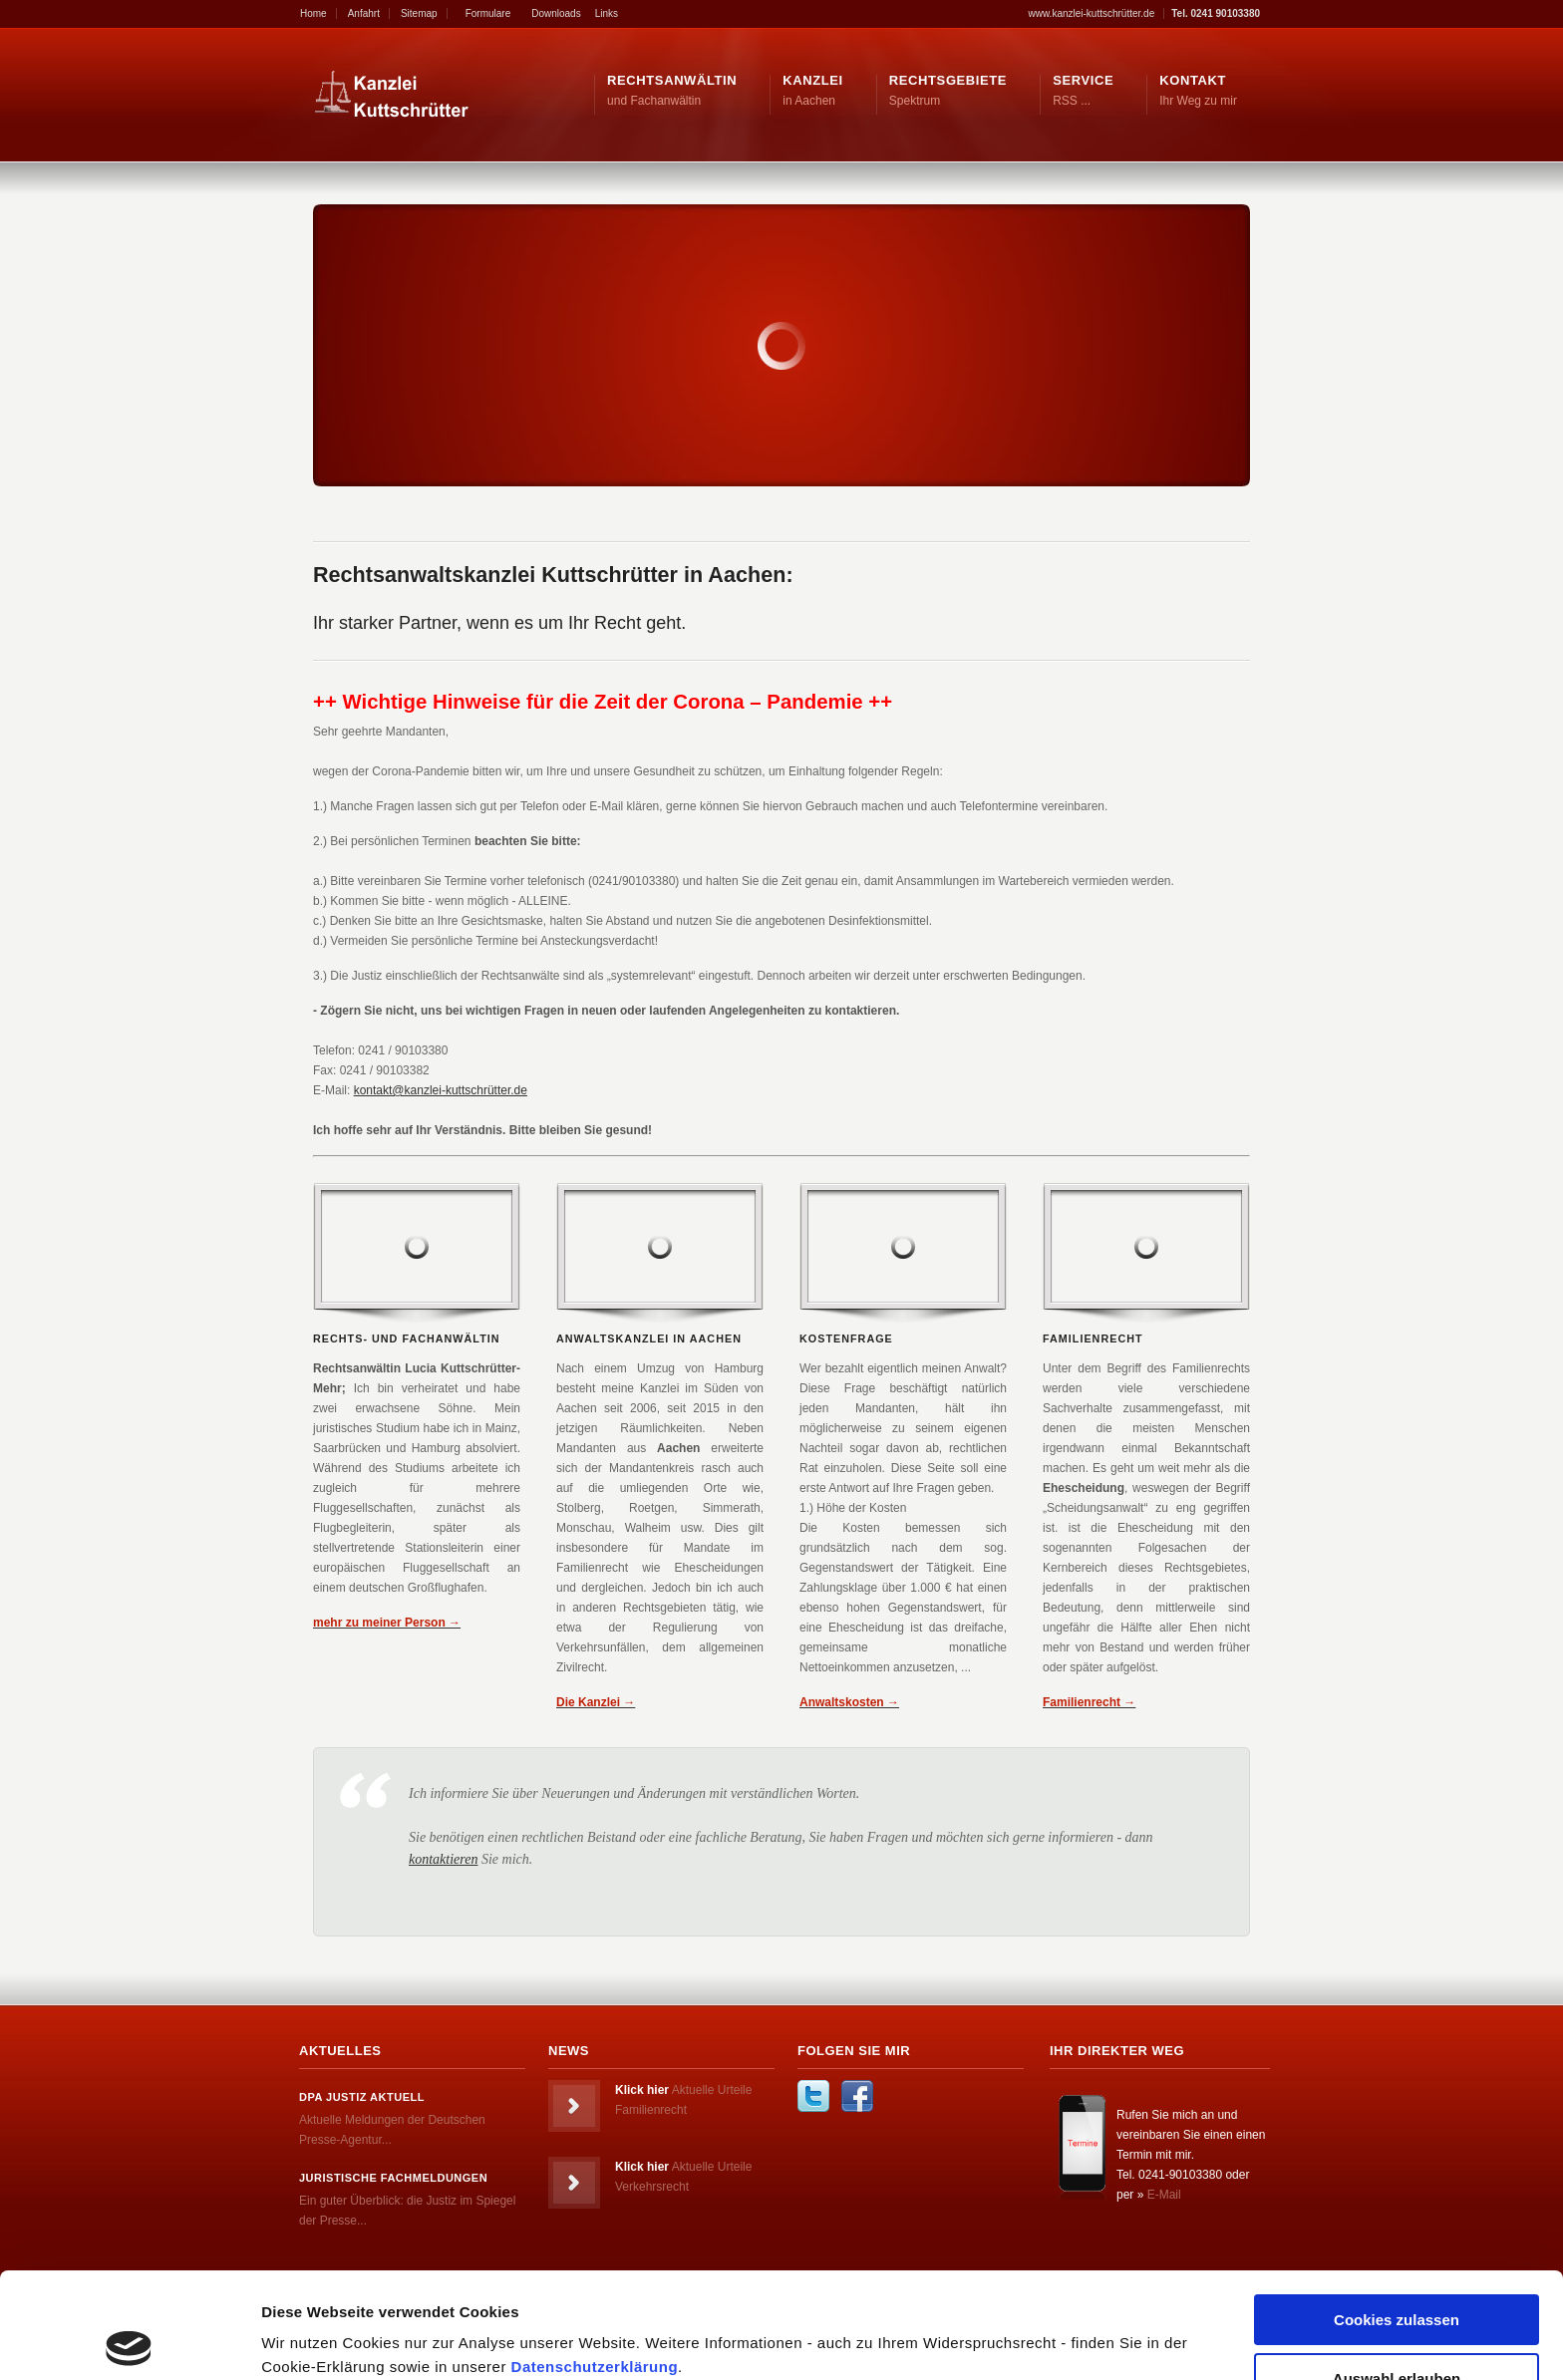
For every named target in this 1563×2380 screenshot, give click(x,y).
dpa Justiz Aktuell (362, 2097)
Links (606, 13)
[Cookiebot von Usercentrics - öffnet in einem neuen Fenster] (129, 2341)
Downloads (555, 13)
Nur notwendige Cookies (1396, 2330)
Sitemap (419, 13)
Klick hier (642, 2090)
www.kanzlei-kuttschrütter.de (1092, 13)
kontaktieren (443, 1859)
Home (313, 13)
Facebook (857, 2096)
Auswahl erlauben (1396, 2272)
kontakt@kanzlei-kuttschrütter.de (440, 1090)
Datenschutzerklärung (595, 2260)
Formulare (488, 13)
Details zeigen (1060, 2325)
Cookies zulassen (1396, 2214)
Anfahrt (364, 13)
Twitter (813, 2096)
